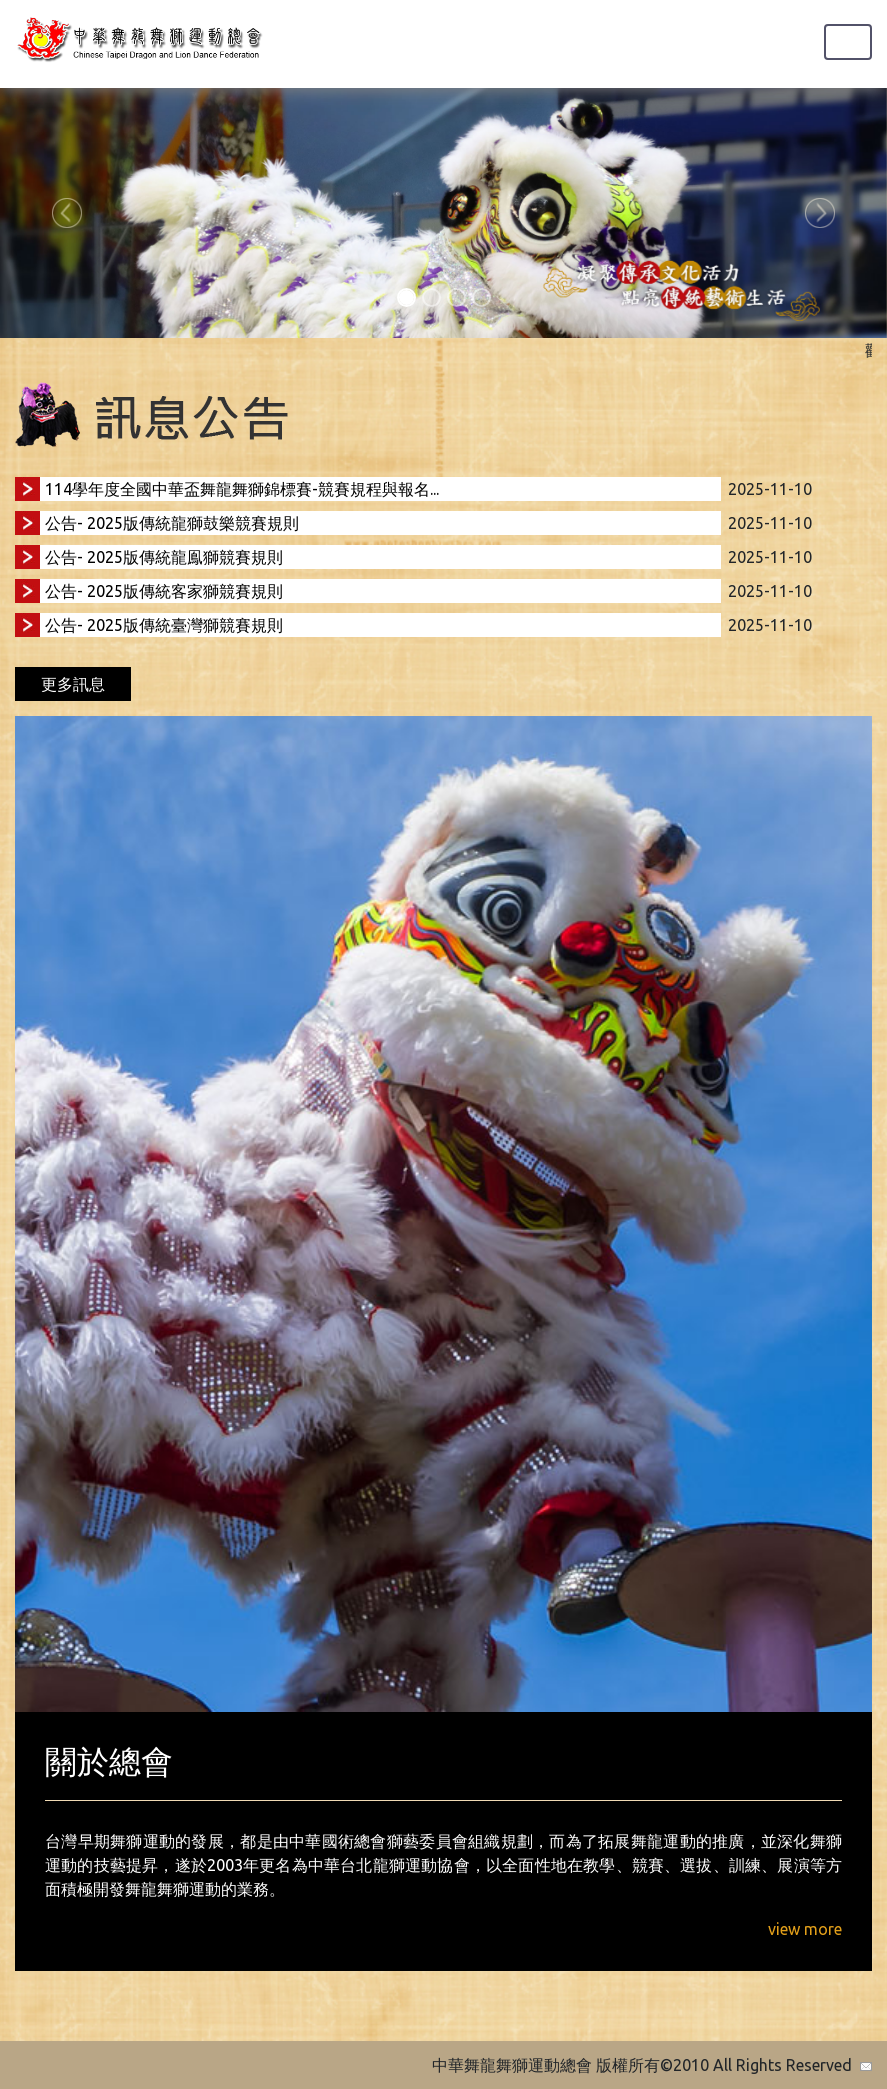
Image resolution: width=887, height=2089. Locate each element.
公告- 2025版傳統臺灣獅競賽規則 (164, 625)
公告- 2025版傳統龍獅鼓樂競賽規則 (172, 523)
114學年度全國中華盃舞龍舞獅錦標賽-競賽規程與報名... (242, 489)
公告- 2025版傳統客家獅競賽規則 (164, 591)
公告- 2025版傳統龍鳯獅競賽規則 (164, 557)
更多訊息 (73, 684)
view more (805, 1929)
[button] (66, 213)
